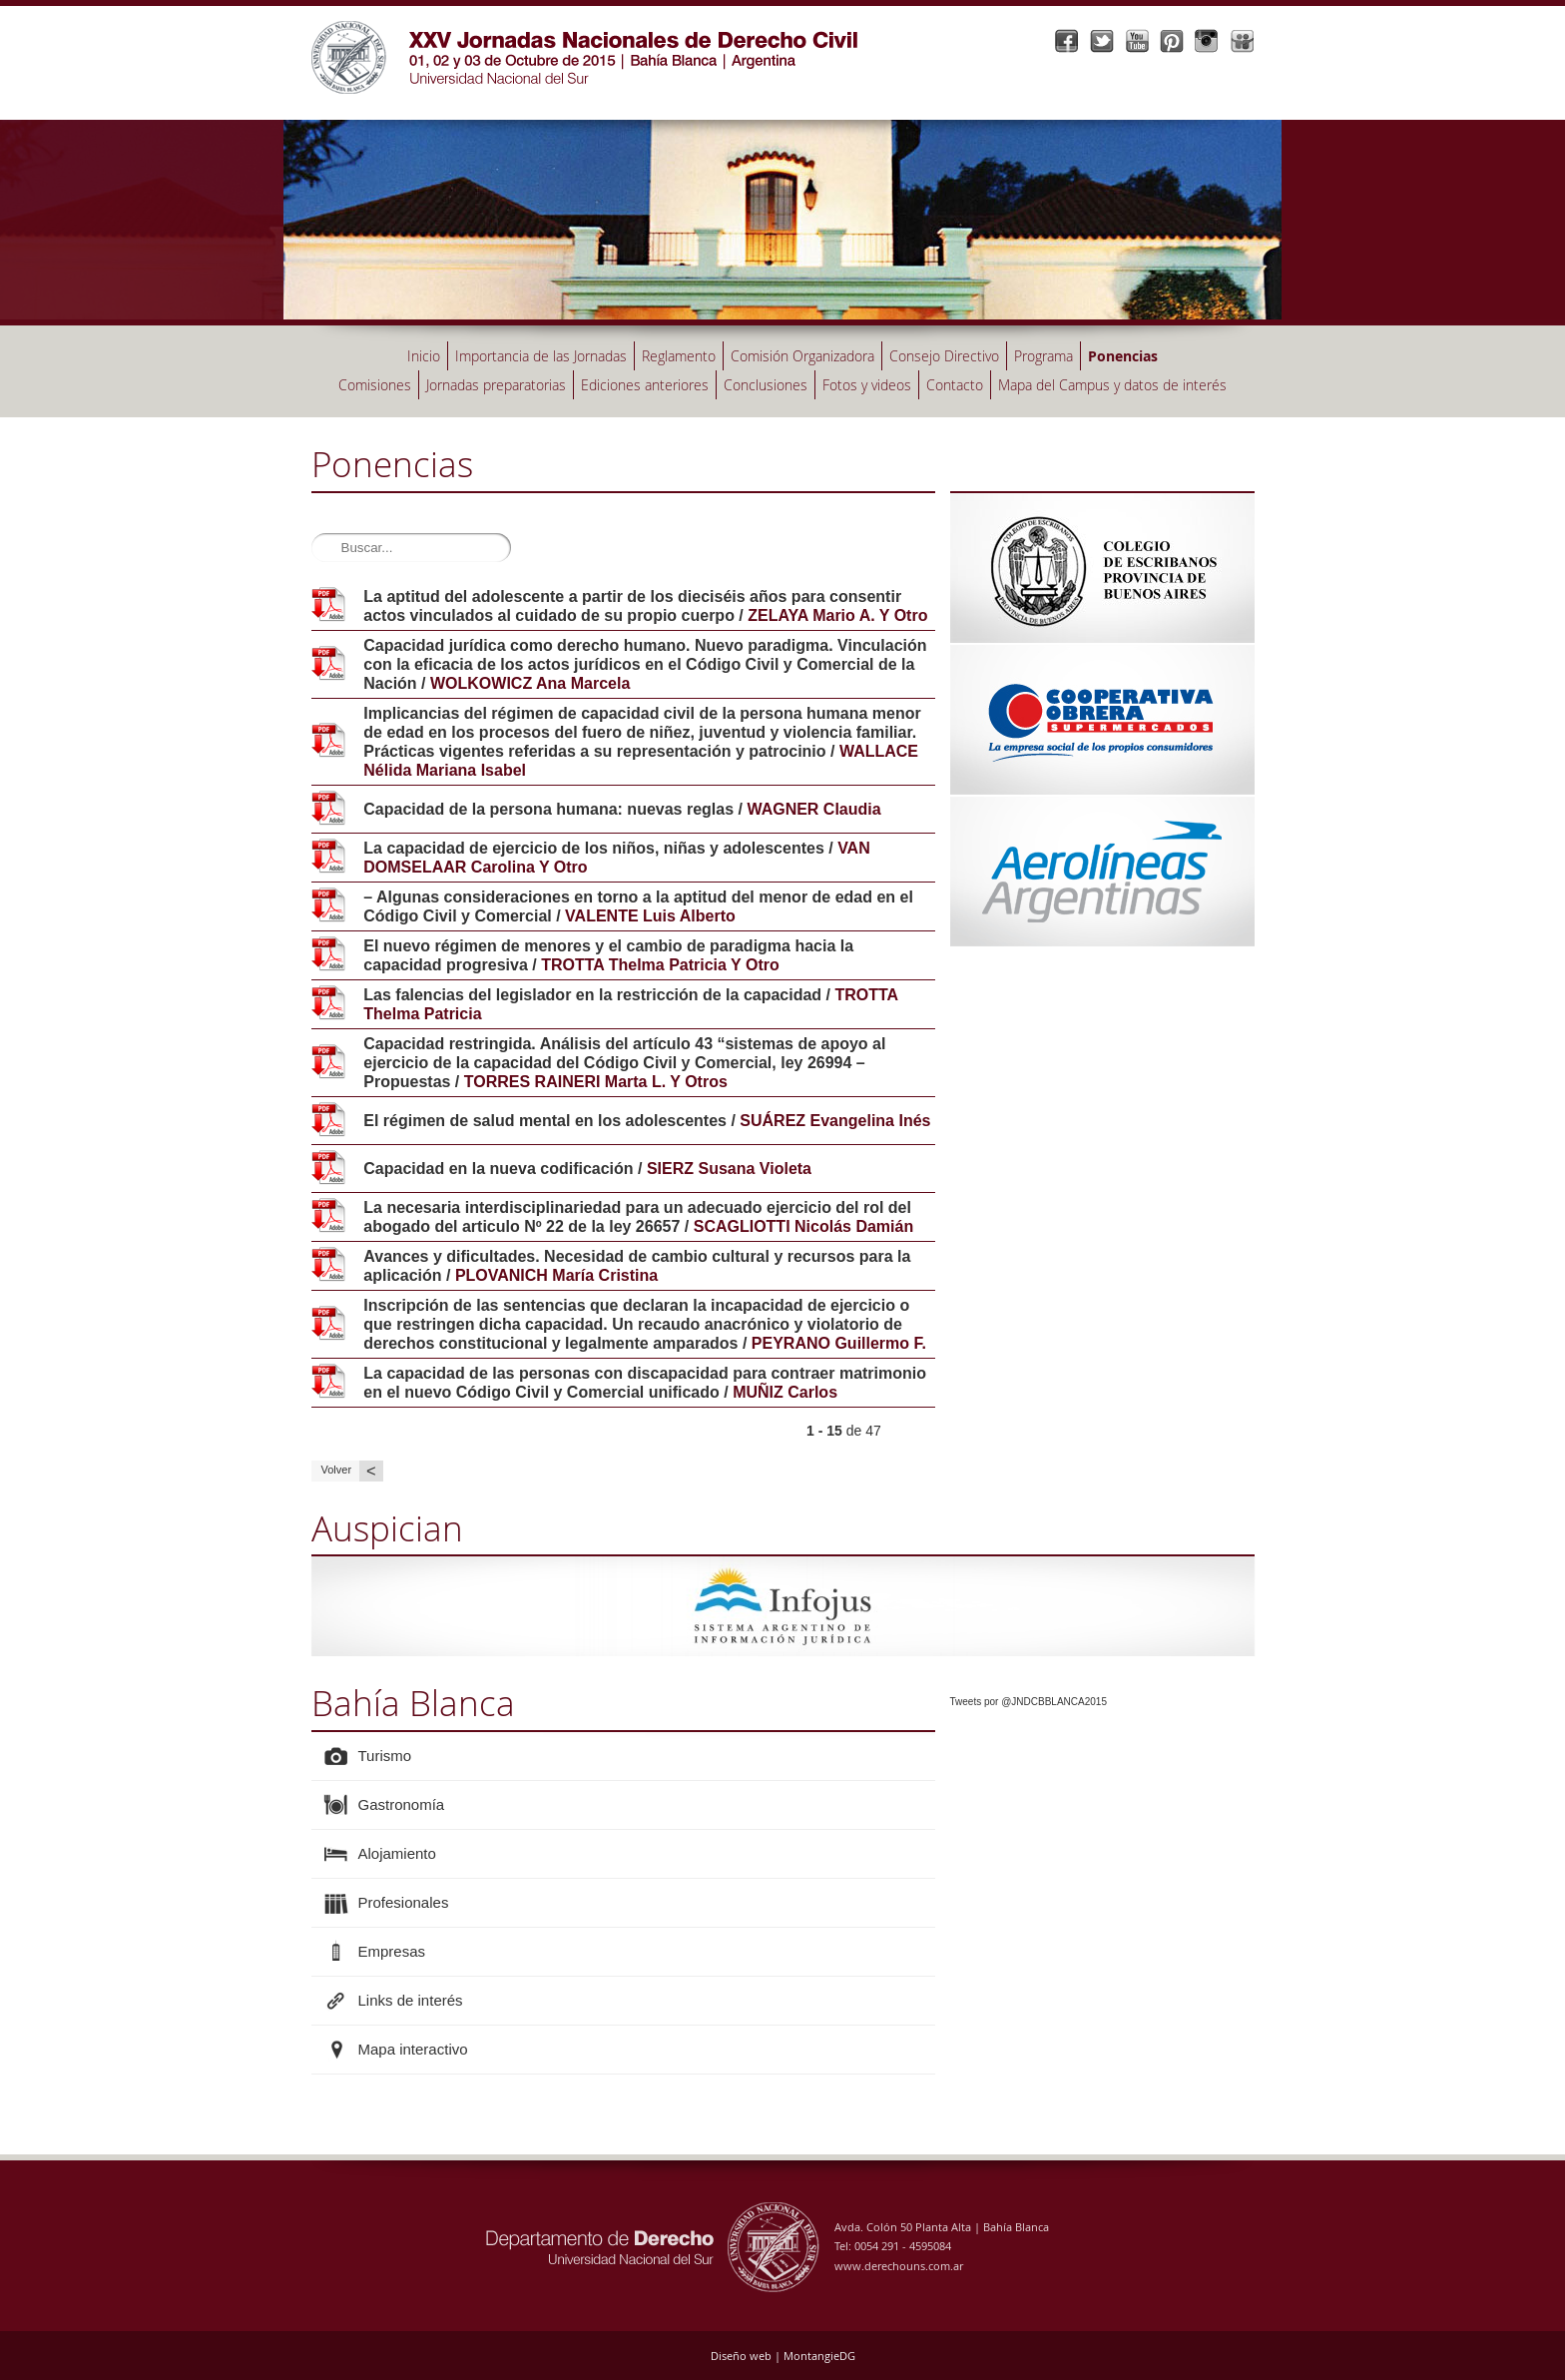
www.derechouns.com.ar (898, 2265)
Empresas (392, 1951)
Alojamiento (397, 1853)
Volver (352, 1471)
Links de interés (410, 2000)
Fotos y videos (866, 384)
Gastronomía (401, 1804)
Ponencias (1123, 355)
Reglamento (679, 355)
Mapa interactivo (413, 2049)
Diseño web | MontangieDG (783, 2355)
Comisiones (374, 384)
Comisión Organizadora (802, 355)
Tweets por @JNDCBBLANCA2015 (1028, 1701)
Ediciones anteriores (645, 384)
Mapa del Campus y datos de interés (1112, 384)
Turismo (385, 1755)
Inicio (423, 355)
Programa (1043, 355)
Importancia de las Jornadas (541, 355)
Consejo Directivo (944, 355)
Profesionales (403, 1902)
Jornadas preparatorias (496, 384)
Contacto (954, 384)
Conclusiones (765, 384)
